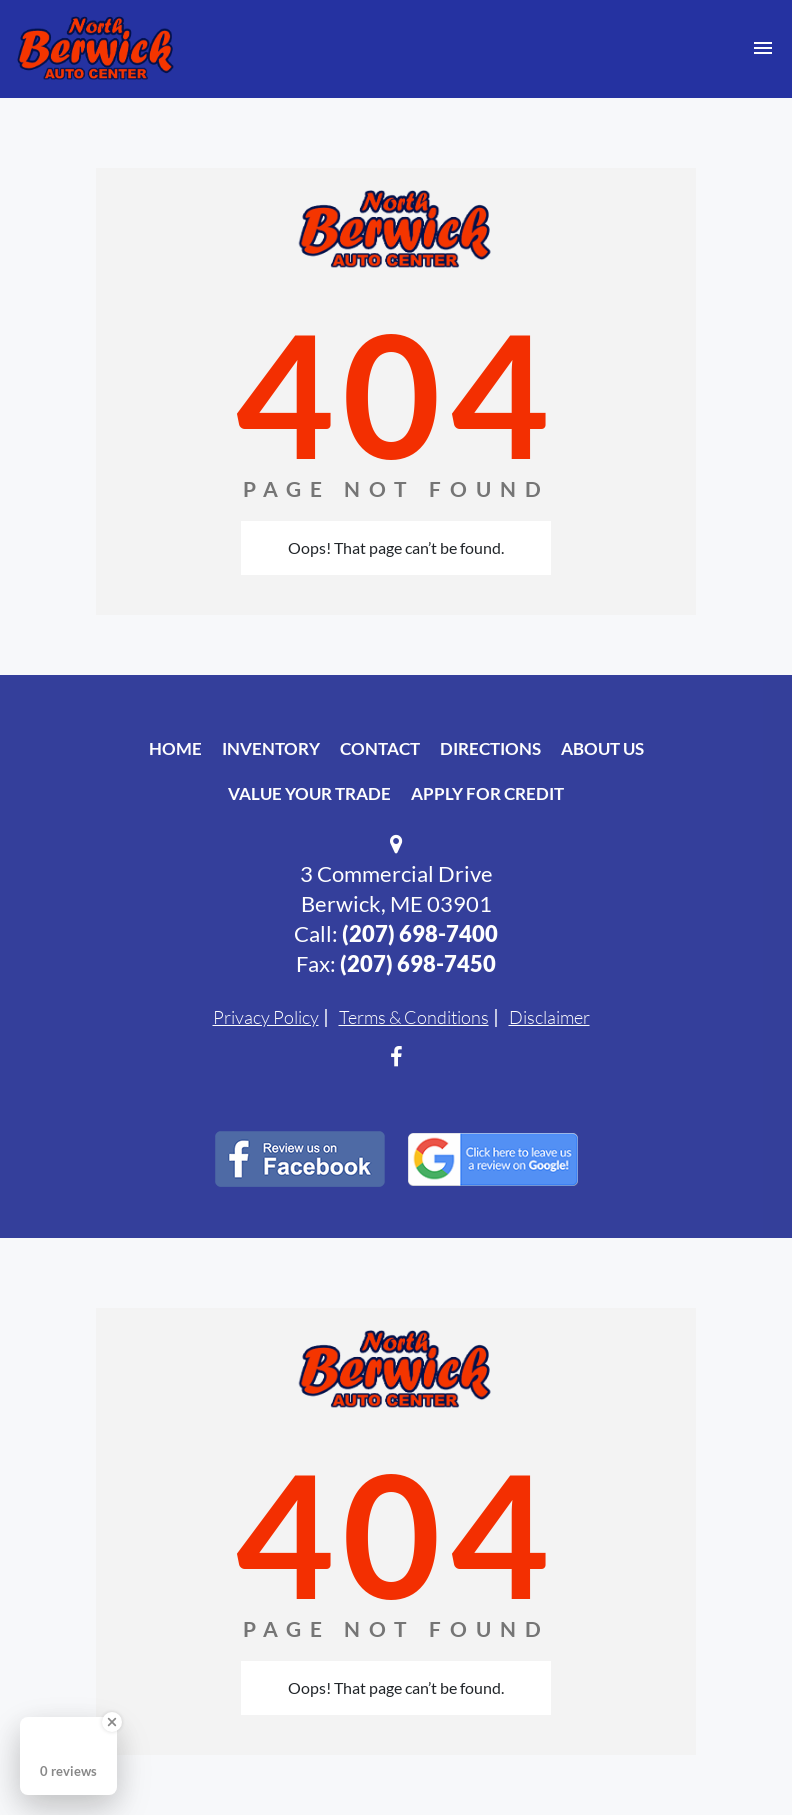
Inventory (271, 748)
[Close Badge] (112, 1722)
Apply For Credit (487, 793)
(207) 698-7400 (420, 933)
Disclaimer (549, 1017)
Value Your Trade (309, 793)
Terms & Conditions (414, 1017)
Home (175, 748)
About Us (602, 748)
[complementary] (732, 1755)
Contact (380, 748)
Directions (490, 748)
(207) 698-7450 (418, 963)
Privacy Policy (266, 1017)
